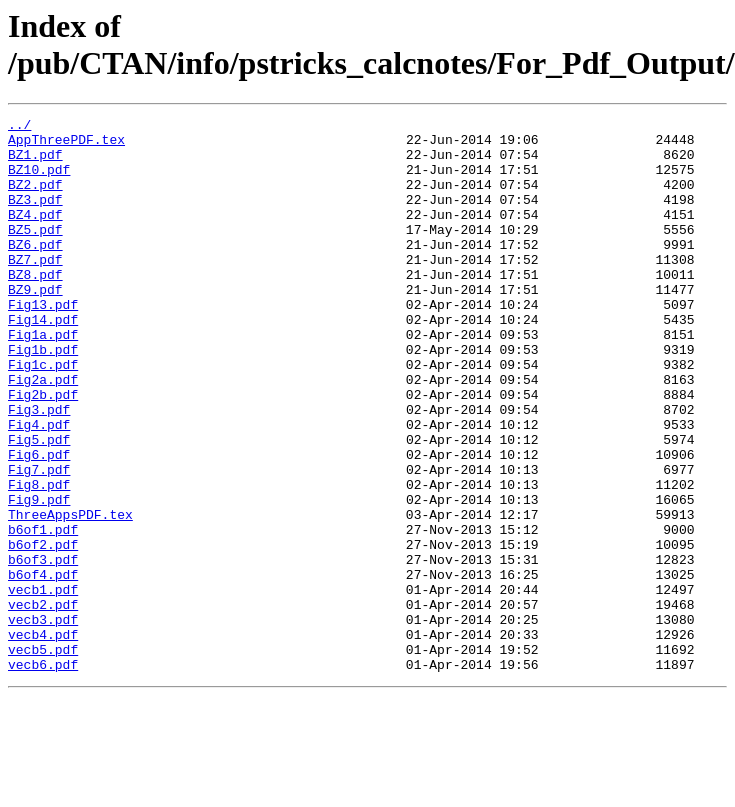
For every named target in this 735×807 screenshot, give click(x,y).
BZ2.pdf (35, 199)
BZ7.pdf (35, 289)
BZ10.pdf (39, 181)
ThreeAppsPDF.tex (70, 595)
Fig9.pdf (39, 577)
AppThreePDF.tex (66, 145)
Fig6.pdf (39, 523)
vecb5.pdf (43, 757)
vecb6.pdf (43, 775)
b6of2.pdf (43, 631)
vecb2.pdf (43, 703)
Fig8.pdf (39, 559)
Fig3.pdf (39, 469)
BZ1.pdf (35, 163)
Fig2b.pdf (43, 451)
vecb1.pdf (43, 685)
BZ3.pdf (35, 217)
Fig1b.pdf (43, 397)
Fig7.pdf (39, 541)
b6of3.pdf (43, 649)
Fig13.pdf (43, 343)
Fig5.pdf (39, 505)
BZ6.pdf (35, 271)
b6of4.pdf (43, 667)
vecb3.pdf (43, 721)
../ (19, 127)
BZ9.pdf (35, 325)
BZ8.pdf (35, 307)
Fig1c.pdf (43, 415)
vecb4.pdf (43, 739)
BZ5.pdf (35, 253)
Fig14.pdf (43, 361)
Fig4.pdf (39, 487)
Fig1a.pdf (43, 379)
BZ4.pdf (35, 235)
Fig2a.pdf (43, 433)
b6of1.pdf (43, 613)
